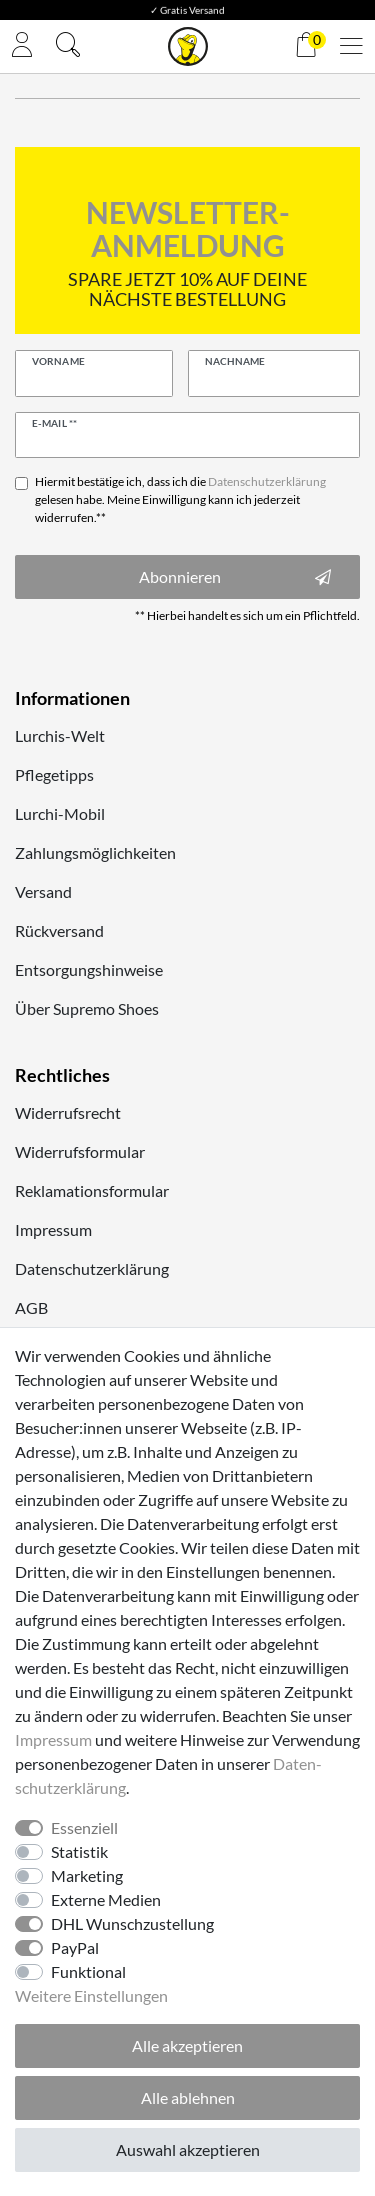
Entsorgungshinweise (89, 969)
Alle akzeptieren (187, 2045)
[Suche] (68, 47)
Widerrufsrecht (68, 1112)
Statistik (79, 1851)
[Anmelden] (22, 46)
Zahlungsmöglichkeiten (95, 852)
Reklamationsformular (92, 1190)
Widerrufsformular (80, 1151)
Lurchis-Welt (60, 735)
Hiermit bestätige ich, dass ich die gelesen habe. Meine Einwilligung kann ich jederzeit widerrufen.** (180, 499)
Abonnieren (235, 577)
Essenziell (84, 1827)
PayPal (75, 1947)
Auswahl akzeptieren (188, 2149)
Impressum (53, 1229)
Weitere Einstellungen (91, 1995)
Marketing (87, 1875)
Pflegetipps (54, 774)
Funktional (88, 1971)
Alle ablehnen (188, 2097)
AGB (31, 1307)
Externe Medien (106, 1899)
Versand (43, 891)
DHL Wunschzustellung (132, 1923)
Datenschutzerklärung (92, 1268)
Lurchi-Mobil (60, 813)
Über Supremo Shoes (87, 1008)
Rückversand (59, 930)
